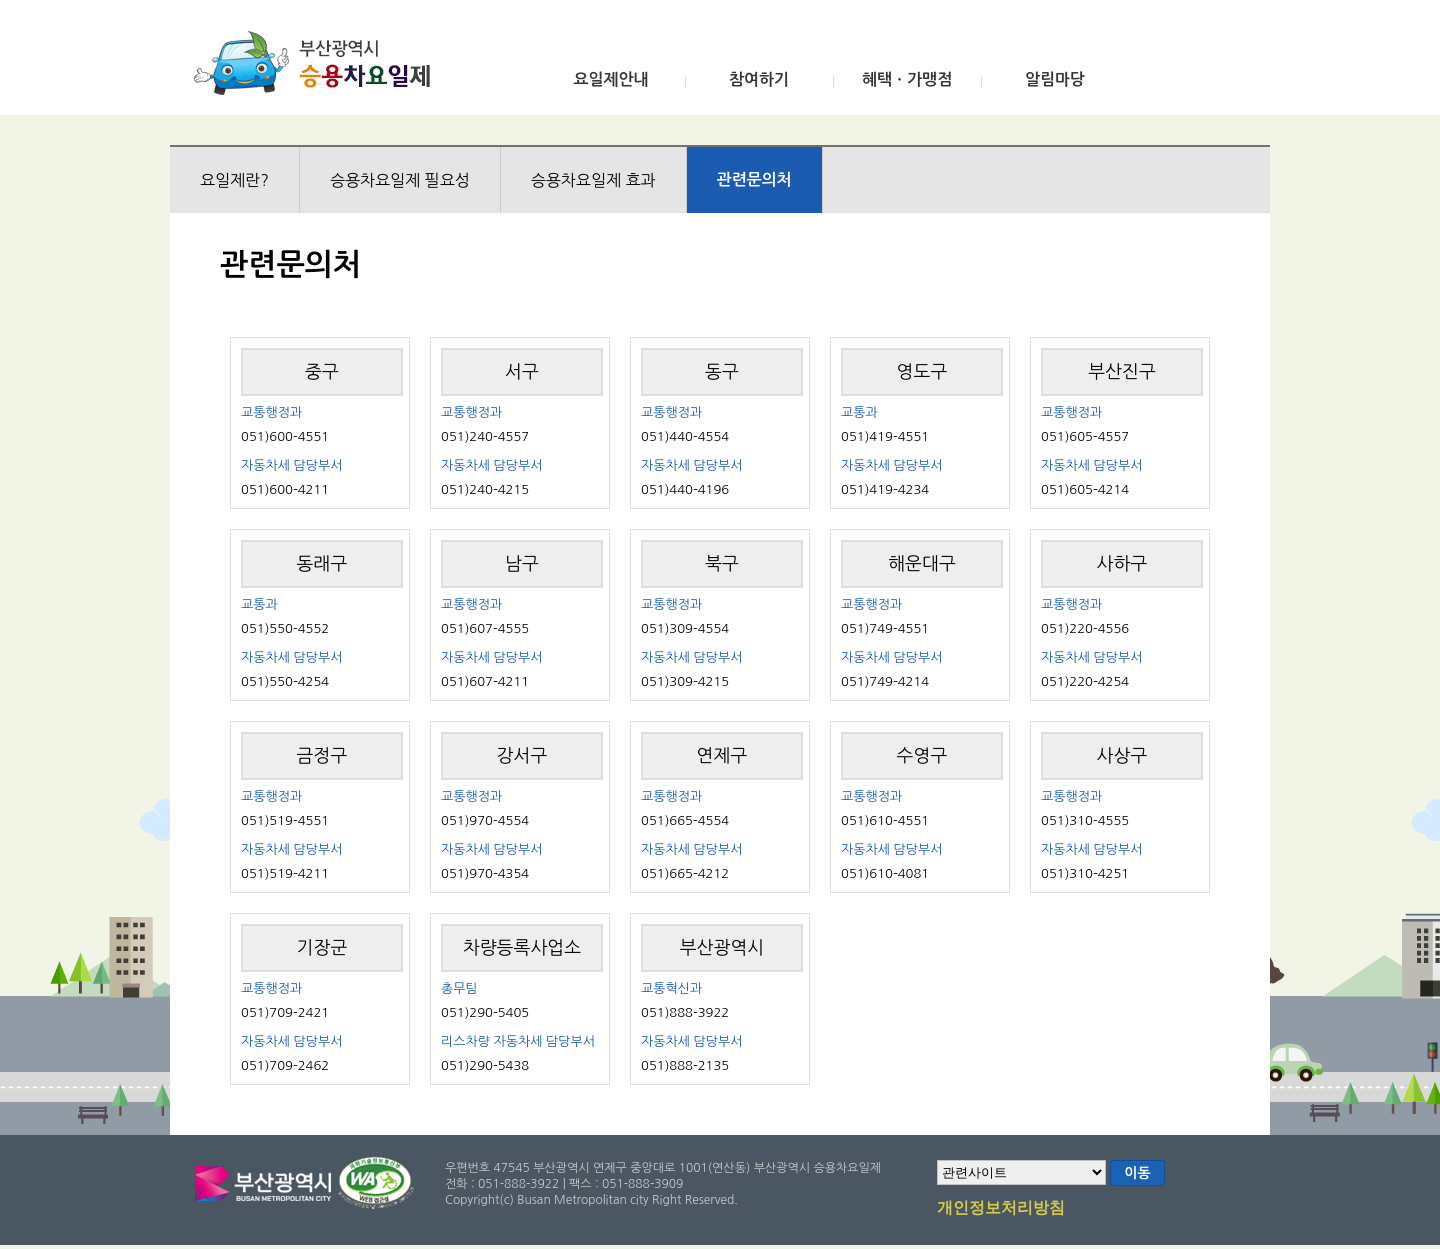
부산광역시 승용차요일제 (318, 63)
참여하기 (759, 79)
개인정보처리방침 (1001, 1209)
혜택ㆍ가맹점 (907, 79)
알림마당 (1055, 79)
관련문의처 (754, 179)
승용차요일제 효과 (593, 180)
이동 (1137, 1173)
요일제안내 (610, 79)
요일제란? (234, 180)
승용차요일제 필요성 (400, 180)
